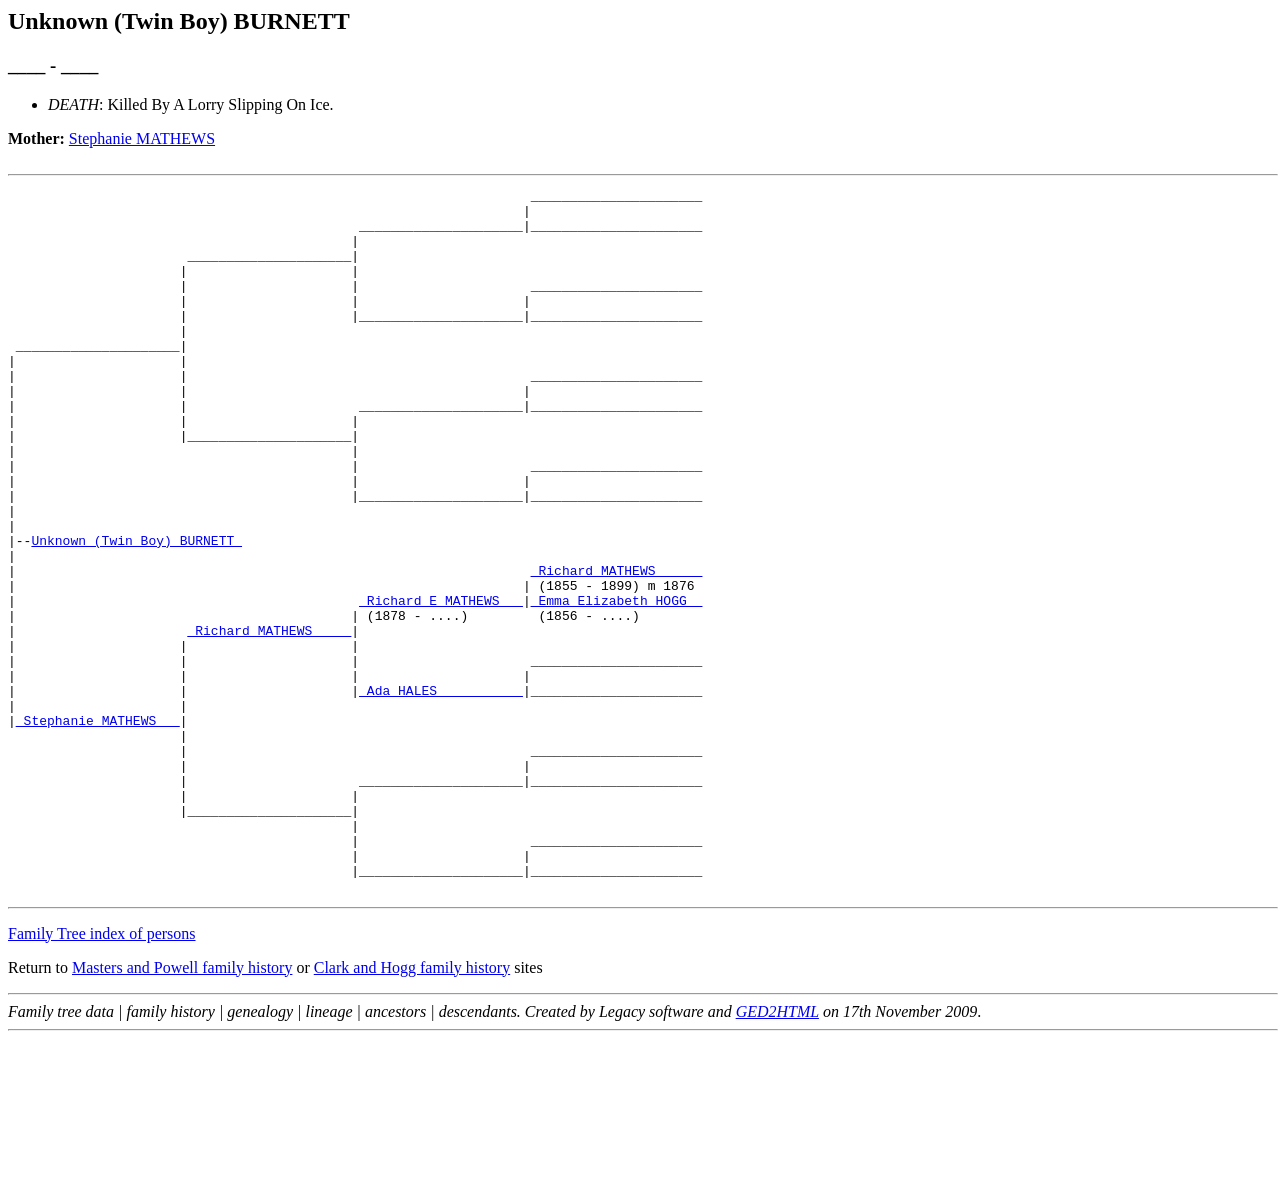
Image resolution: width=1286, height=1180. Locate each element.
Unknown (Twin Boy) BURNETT (136, 612)
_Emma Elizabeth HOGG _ (617, 684)
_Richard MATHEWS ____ (269, 720)
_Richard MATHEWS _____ (617, 648)
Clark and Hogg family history (412, 1108)
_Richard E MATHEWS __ (441, 684)
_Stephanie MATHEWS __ (98, 828)
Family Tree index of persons (102, 1074)
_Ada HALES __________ (441, 792)
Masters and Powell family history (182, 1108)
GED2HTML (777, 1152)
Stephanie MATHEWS (142, 138)
